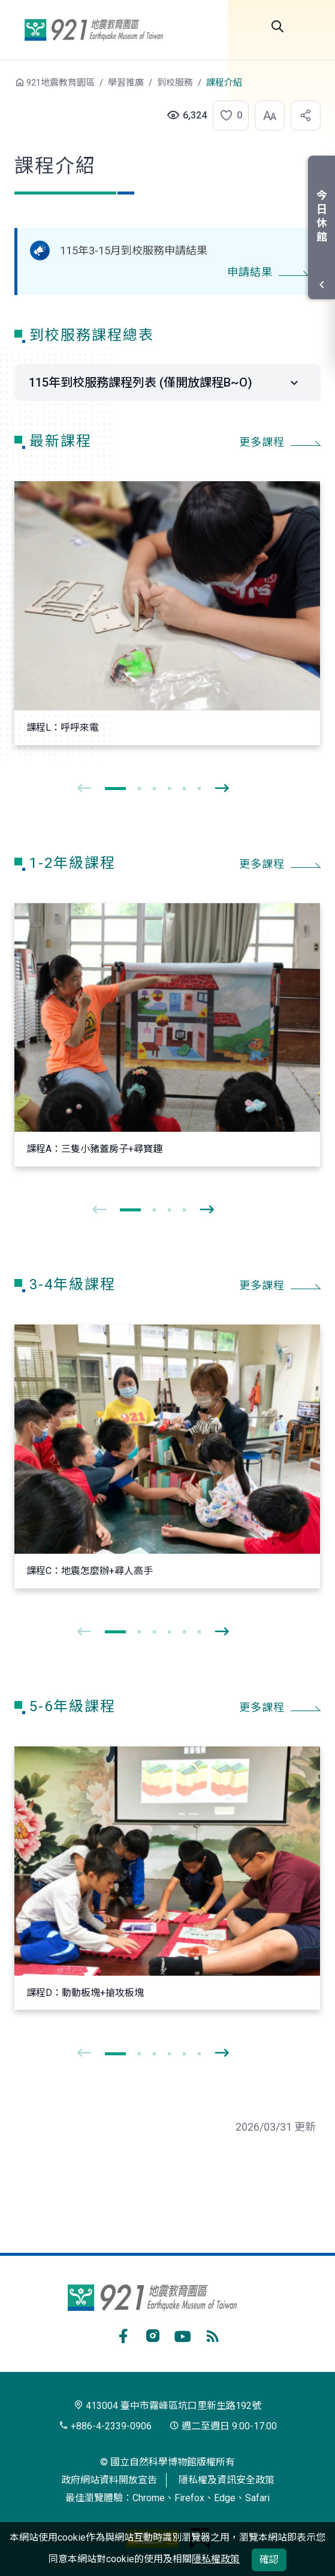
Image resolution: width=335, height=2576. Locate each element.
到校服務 (175, 82)
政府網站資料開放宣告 (109, 2480)
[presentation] (84, 789)
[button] (227, 115)
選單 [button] (311, 26)
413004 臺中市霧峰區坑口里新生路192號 (167, 2405)
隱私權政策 (216, 2559)
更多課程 (262, 442)
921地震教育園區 (93, 30)
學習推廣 (126, 82)
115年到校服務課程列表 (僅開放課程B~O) (140, 382)
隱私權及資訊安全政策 (226, 2480)
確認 (269, 2559)
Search (277, 26)
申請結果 (250, 272)
